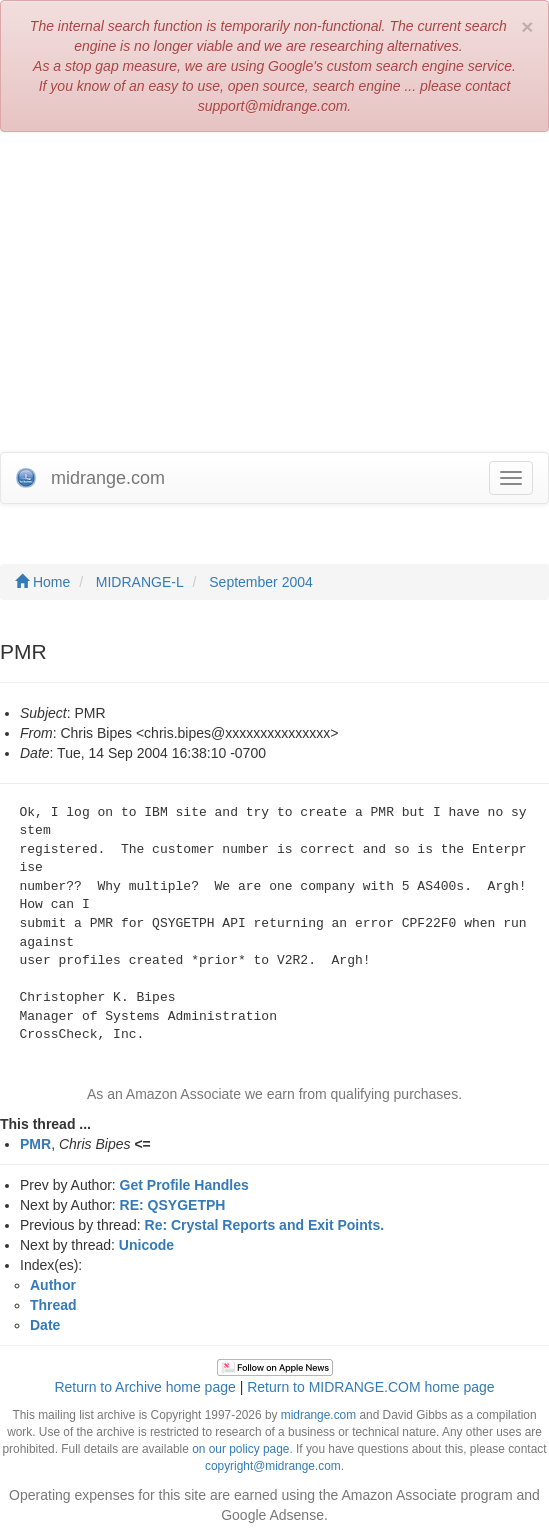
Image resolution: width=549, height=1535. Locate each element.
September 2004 (261, 582)
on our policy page (240, 1449)
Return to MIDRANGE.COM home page (370, 1387)
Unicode (146, 1245)
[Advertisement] (274, 292)
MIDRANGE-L (140, 582)
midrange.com (318, 1415)
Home (42, 582)
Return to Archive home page (144, 1387)
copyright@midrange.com (273, 1466)
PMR (35, 1144)
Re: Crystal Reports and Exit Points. (265, 1225)
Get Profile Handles (184, 1185)
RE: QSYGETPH (173, 1205)
